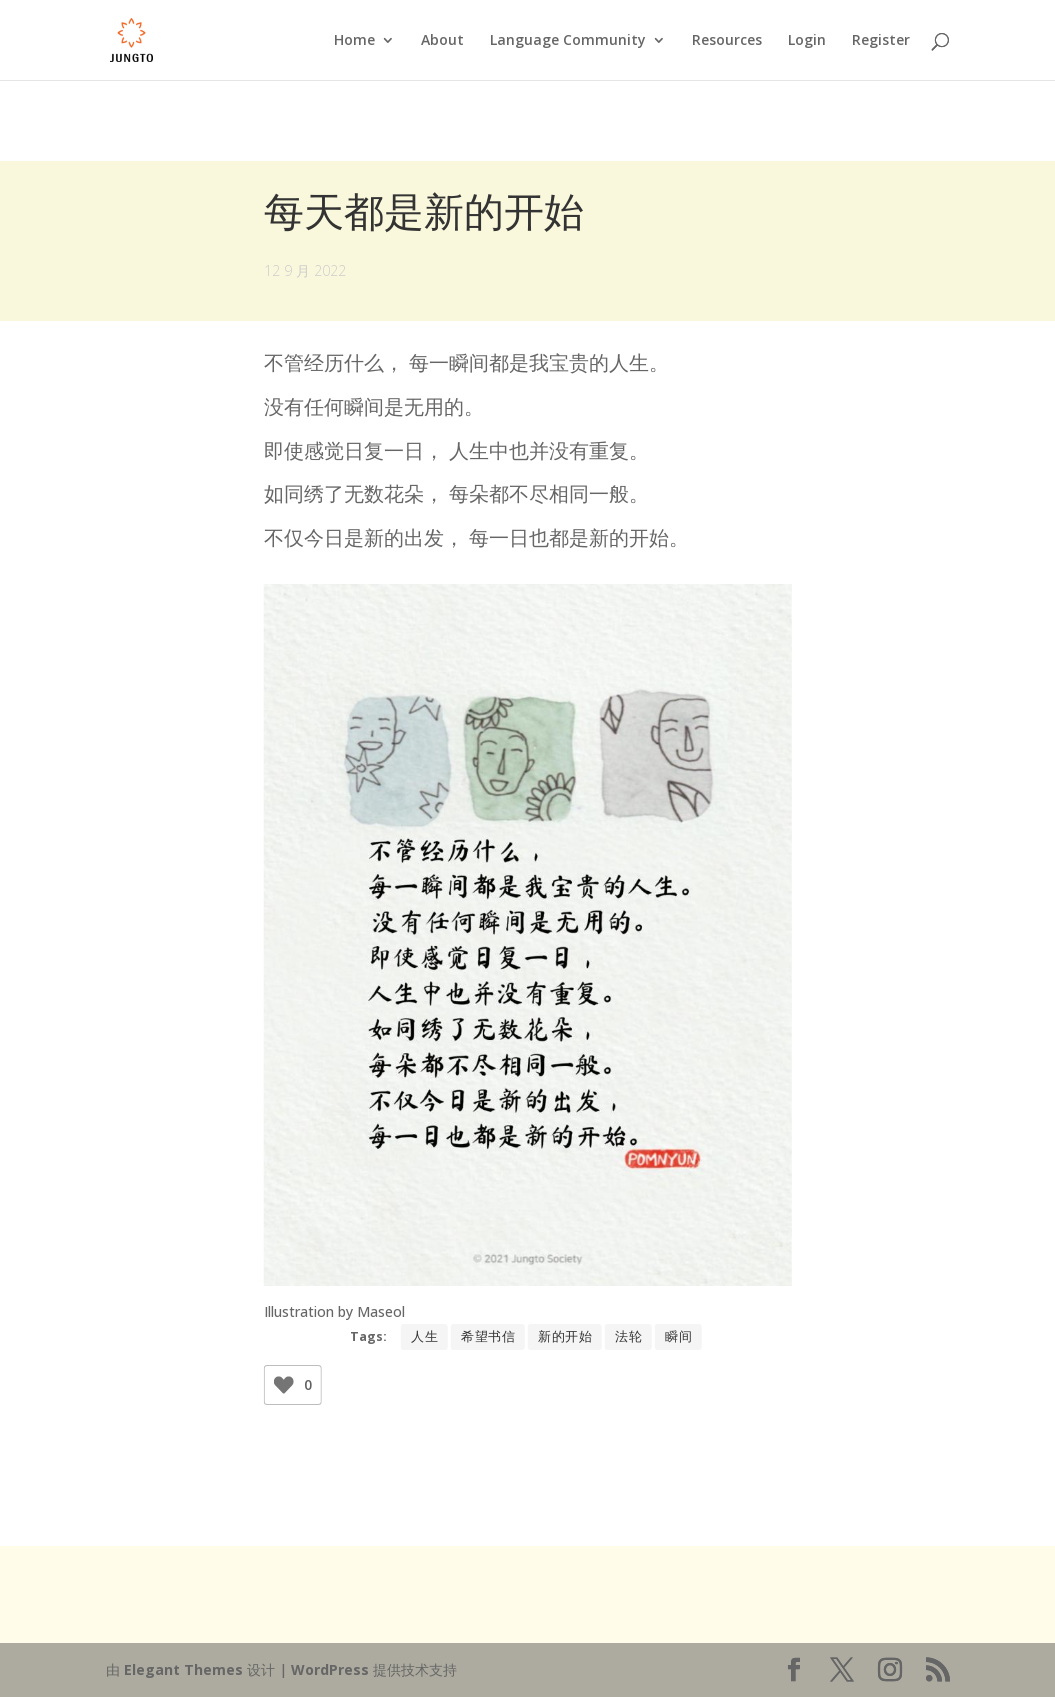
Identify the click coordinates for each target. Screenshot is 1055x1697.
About (442, 41)
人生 (424, 1336)
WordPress (330, 1669)
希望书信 (488, 1336)
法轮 (628, 1336)
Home (354, 41)
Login (807, 41)
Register (881, 41)
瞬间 (678, 1336)
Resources (727, 41)
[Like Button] (284, 1385)
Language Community (568, 41)
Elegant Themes (183, 1669)
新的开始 (565, 1336)
